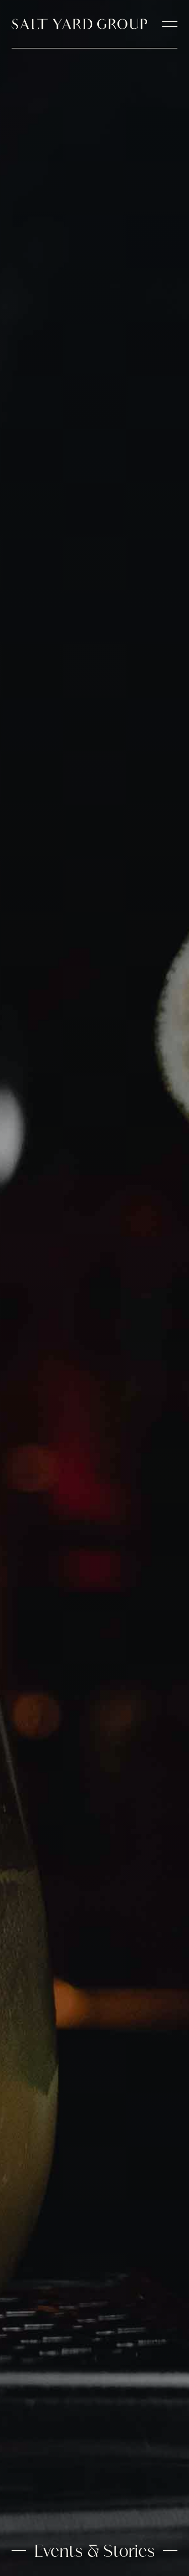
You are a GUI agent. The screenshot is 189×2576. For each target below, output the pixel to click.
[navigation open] (169, 23)
